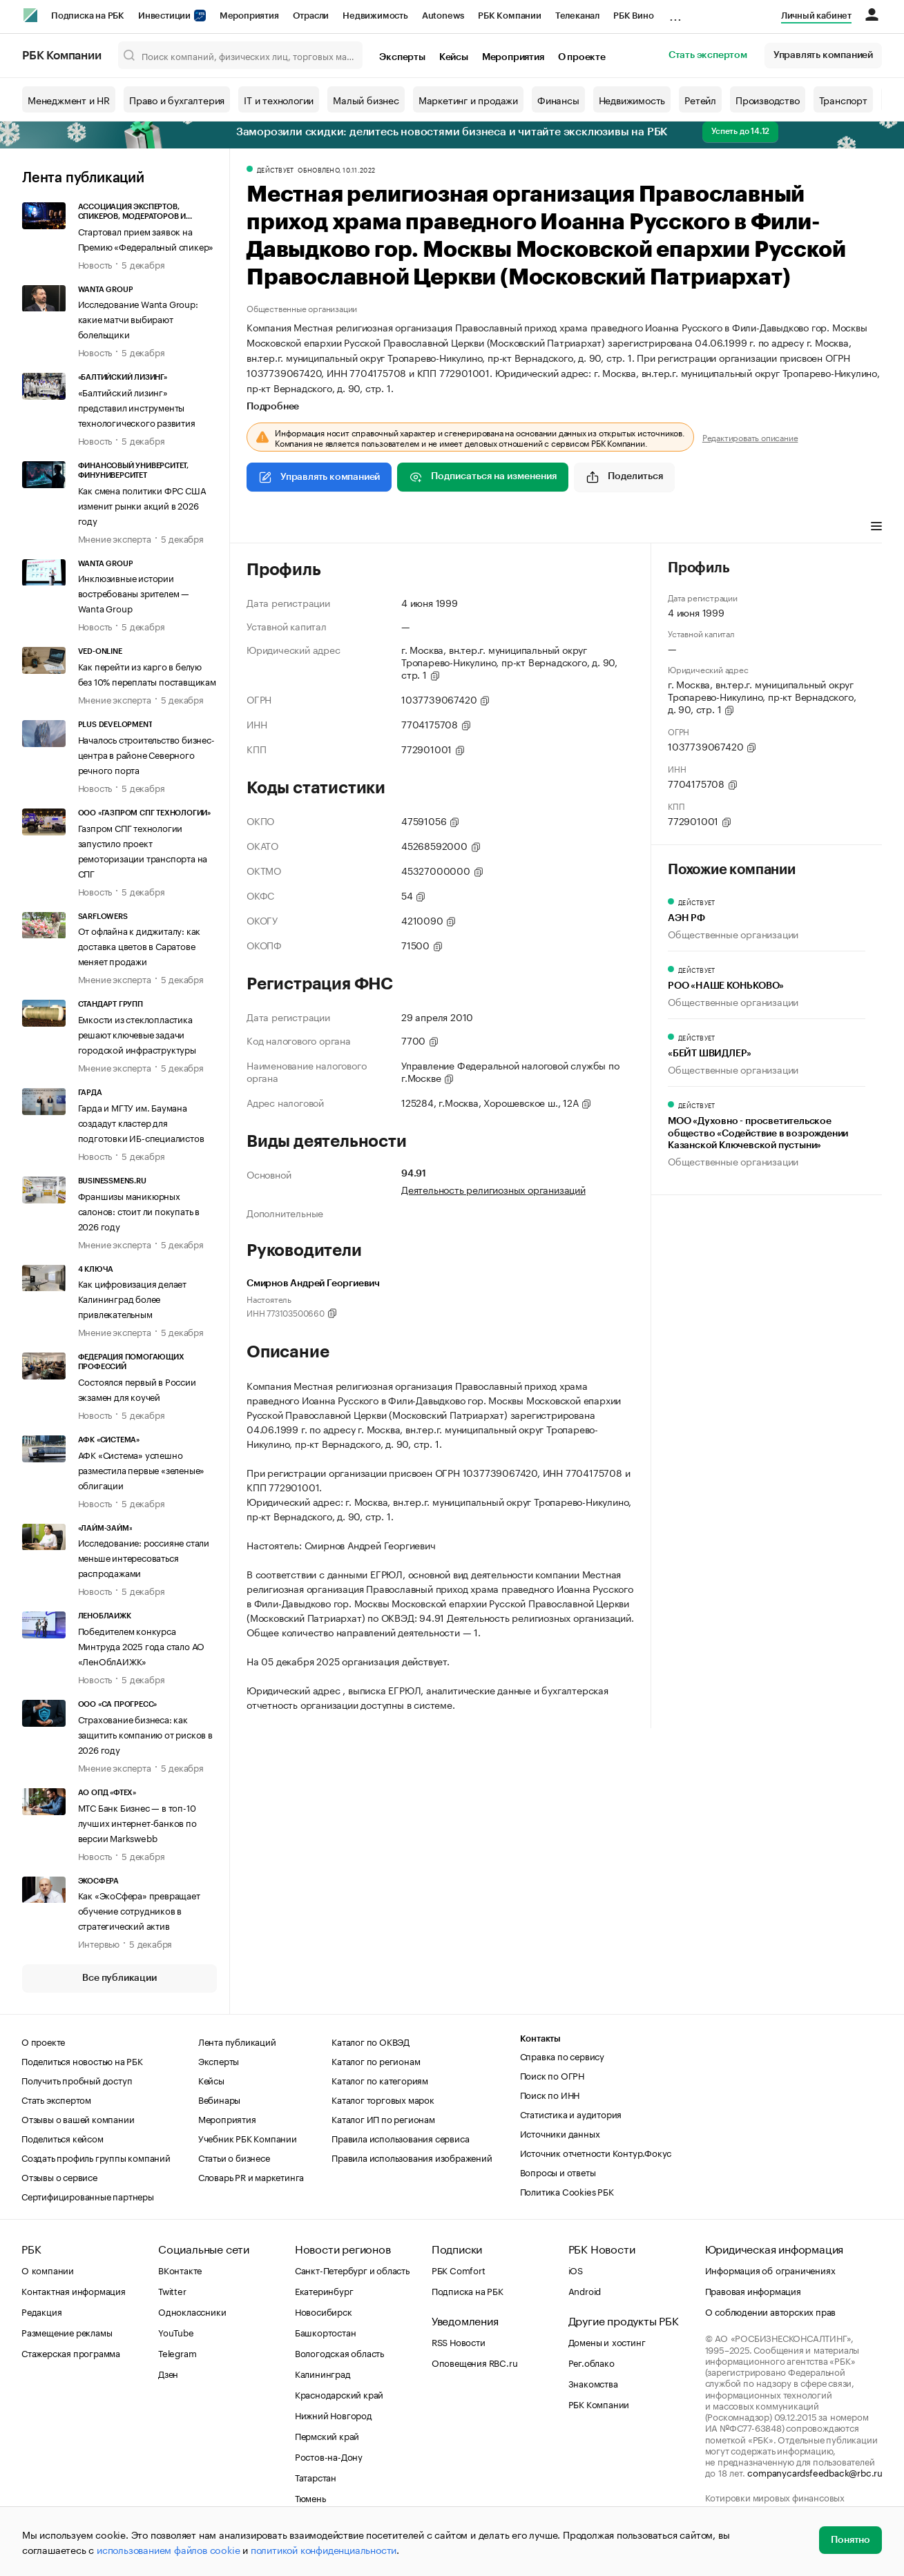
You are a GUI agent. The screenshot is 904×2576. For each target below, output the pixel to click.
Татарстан (315, 2476)
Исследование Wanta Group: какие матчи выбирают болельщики (138, 318)
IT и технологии (279, 99)
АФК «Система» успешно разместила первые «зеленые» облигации (141, 1469)
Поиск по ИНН (550, 2094)
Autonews (443, 15)
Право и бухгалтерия (176, 99)
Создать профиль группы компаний (96, 2157)
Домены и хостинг (607, 2341)
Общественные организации (302, 307)
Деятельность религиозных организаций (493, 1189)
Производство (767, 99)
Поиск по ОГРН (552, 2075)
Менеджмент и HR (69, 99)
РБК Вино (633, 15)
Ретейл (700, 99)
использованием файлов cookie (168, 2549)
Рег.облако (591, 2362)
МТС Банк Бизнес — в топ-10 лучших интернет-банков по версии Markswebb (137, 1822)
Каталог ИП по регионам (383, 2118)
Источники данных (560, 2133)
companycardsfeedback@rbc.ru (815, 2472)
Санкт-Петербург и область (352, 2269)
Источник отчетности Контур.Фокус (596, 2152)
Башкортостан (325, 2331)
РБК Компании (509, 15)
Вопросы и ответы (558, 2171)
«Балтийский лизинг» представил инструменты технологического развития (136, 407)
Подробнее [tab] (273, 406)
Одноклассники (192, 2311)
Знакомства (593, 2383)
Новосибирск (323, 2311)
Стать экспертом (708, 55)
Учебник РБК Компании (247, 2137)
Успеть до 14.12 (740, 131)
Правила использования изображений (411, 2157)
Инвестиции (172, 15)
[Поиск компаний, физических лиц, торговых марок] (240, 55)
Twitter (172, 2290)
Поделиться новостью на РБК (82, 2060)
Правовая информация (753, 2290)
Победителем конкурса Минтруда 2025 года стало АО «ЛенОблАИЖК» (141, 1645)
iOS (575, 2269)
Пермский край (327, 2435)
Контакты (540, 2038)
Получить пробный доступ (76, 2079)
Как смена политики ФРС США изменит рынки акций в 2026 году (142, 505)
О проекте (582, 57)
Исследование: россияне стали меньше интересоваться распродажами (143, 1557)
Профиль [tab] (267, 527)
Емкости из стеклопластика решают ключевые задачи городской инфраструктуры (137, 1033)
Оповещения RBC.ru (475, 2362)
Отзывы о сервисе (59, 2176)
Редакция (41, 2311)
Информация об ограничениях (770, 2269)
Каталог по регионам (375, 2060)
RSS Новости (458, 2341)
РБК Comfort (458, 2269)
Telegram (177, 2352)
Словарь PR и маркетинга (251, 2176)
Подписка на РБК (87, 15)
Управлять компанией (823, 55)
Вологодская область (339, 2352)
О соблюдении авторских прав (770, 2311)
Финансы (558, 99)
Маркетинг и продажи (468, 99)
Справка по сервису (562, 2055)
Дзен (168, 2373)
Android (585, 2290)
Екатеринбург (324, 2290)
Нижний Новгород (333, 2414)
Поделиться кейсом (62, 2137)
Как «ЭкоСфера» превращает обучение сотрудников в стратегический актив (139, 1910)
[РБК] (30, 15)
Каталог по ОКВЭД (370, 2041)
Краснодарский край (339, 2394)
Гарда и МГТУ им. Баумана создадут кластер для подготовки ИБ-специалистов (141, 1122)
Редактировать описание (750, 437)
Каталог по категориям (379, 2079)
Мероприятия (249, 15)
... (675, 13)
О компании (47, 2269)
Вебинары (219, 2099)
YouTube (176, 2331)
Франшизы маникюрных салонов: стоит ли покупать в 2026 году (139, 1210)
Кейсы (453, 57)
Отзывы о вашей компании (77, 2118)
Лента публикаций (83, 178)
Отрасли (311, 15)
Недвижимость (375, 15)
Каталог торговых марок (382, 2099)
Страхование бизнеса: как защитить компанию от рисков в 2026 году (145, 1734)
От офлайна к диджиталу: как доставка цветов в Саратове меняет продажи (139, 945)
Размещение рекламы (66, 2331)
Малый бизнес (366, 99)
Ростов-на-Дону (329, 2456)
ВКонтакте (180, 2269)
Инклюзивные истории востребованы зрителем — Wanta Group (133, 592)
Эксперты (402, 57)
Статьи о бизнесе (234, 2157)
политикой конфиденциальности (323, 2549)
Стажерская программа (70, 2352)
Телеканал (577, 15)
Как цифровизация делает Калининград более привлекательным (132, 1298)
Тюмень (310, 2497)
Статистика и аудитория (571, 2113)
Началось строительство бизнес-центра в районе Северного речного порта (146, 754)
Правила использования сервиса (400, 2137)
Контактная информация (73, 2290)
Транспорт (843, 99)
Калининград (323, 2373)
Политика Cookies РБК (567, 2191)
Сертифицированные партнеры (87, 2195)
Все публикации (119, 1978)
